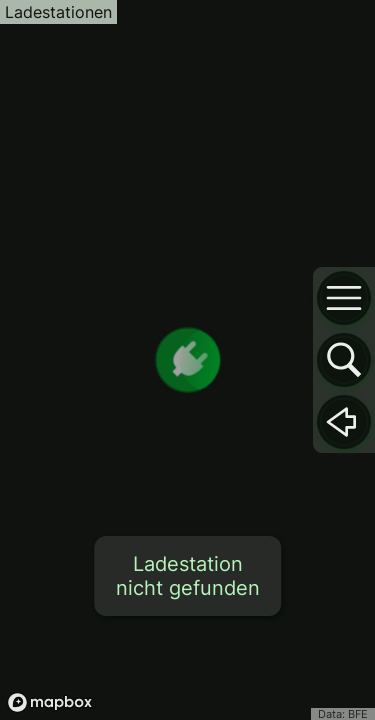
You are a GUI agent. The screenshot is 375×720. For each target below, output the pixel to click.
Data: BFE (343, 714)
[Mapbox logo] (50, 702)
